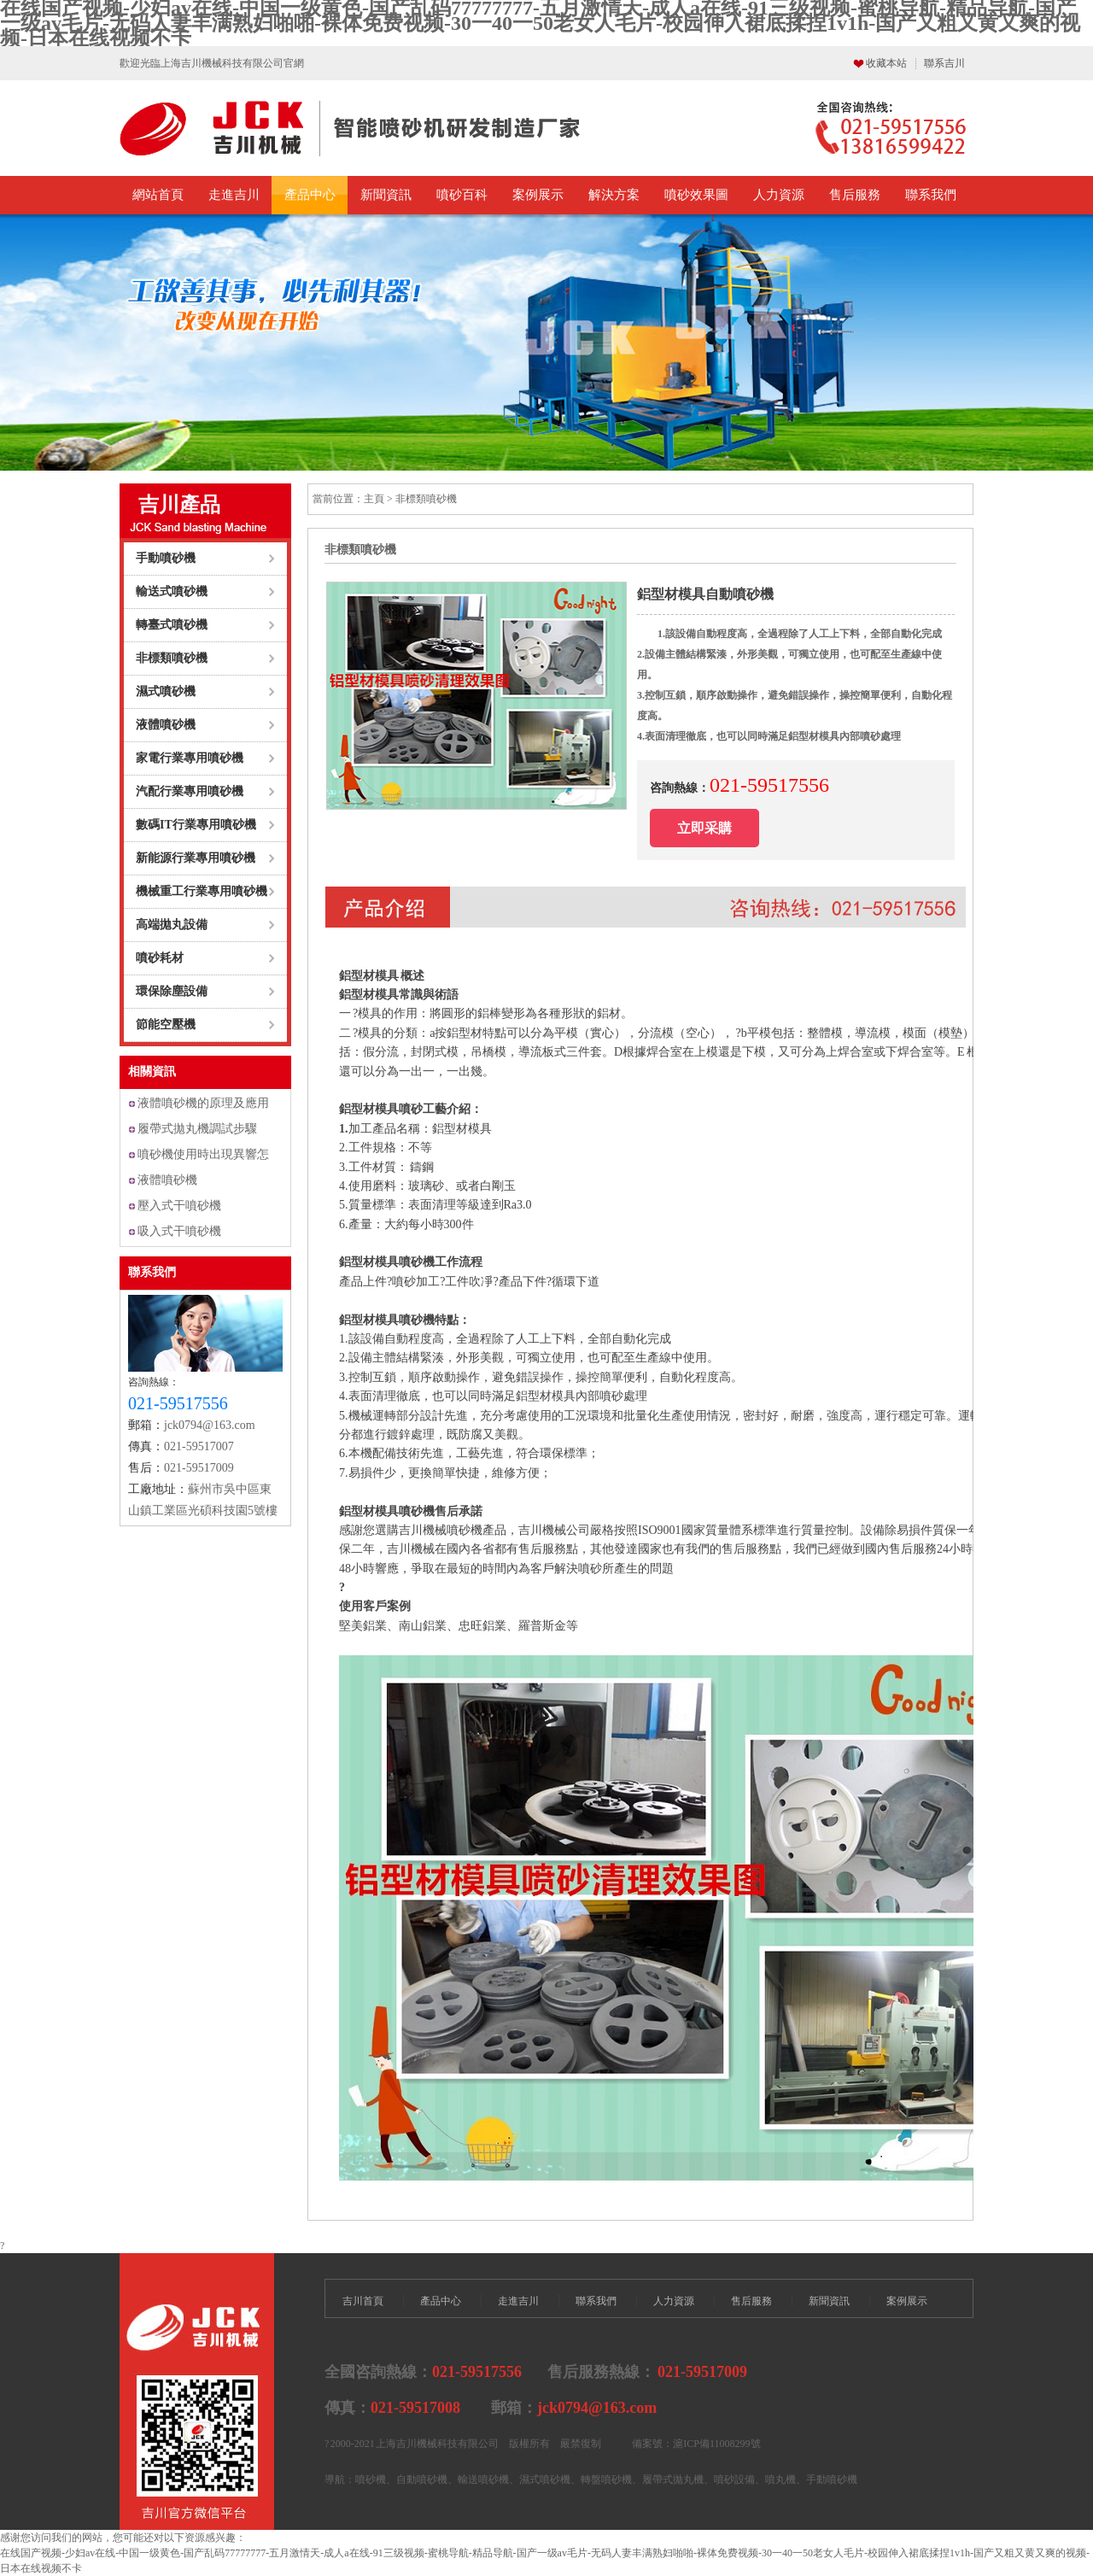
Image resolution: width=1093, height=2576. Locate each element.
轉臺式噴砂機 (171, 624)
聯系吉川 (944, 63)
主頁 (374, 499)
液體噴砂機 (166, 724)
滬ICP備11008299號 (716, 2444)
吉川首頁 (362, 2301)
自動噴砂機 (421, 2479)
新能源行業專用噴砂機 (195, 858)
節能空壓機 (166, 1024)
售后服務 (854, 195)
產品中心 (310, 195)
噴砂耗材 (160, 957)
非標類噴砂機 (171, 658)
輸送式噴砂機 (171, 591)
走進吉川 (234, 195)
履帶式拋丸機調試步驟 (197, 1128)
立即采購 (704, 828)
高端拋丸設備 (171, 924)
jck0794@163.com (209, 1425)
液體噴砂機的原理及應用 (203, 1103)
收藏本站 (886, 63)
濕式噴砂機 (166, 691)
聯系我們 (930, 195)
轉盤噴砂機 (606, 2479)
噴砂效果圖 (696, 195)
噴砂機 (370, 2479)
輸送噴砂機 (483, 2479)
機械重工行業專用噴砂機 (201, 891)
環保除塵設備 (171, 991)
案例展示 (538, 195)
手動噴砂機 (166, 558)
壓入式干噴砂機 (179, 1205)
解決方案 (614, 195)
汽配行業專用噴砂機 (189, 791)
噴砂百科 (462, 195)
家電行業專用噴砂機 (189, 758)
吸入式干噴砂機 (179, 1231)
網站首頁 (158, 195)
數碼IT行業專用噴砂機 (196, 824)
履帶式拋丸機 (673, 2479)
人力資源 (778, 195)
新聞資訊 (386, 195)
